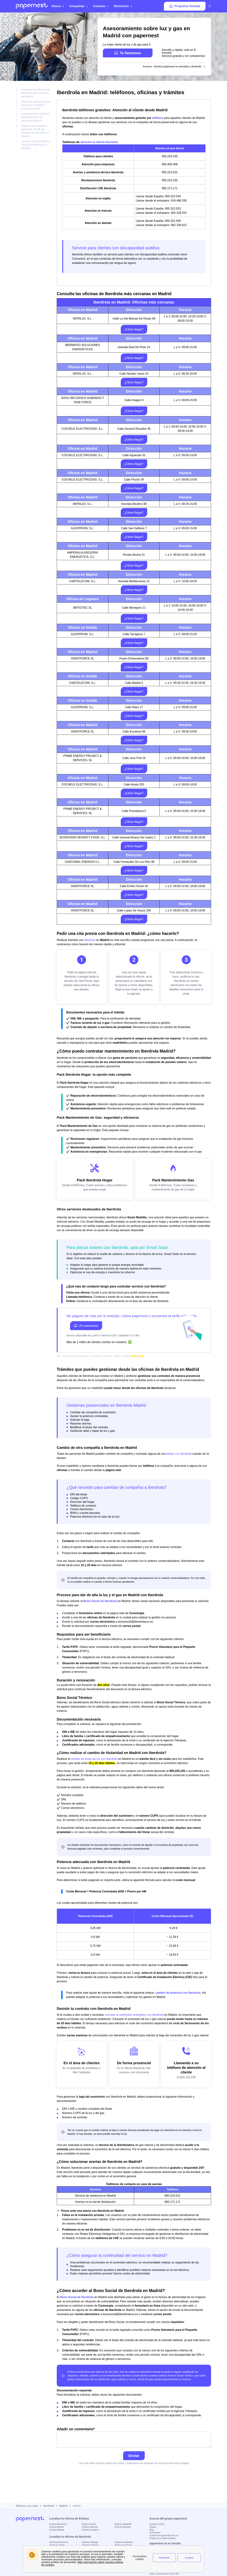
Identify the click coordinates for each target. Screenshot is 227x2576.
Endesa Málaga (56, 2530)
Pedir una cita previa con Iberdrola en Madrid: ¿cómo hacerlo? (36, 105)
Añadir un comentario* (134, 2437)
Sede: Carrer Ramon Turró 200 (164, 2574)
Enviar (133, 2456)
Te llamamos (127, 53)
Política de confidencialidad (162, 2538)
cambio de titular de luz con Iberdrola (94, 1758)
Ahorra (57, 6)
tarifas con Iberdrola (178, 1453)
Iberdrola (89, 939)
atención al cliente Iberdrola (99, 142)
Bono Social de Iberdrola (76, 2297)
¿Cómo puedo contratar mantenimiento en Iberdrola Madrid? (35, 117)
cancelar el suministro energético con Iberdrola (134, 2014)
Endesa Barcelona (58, 2524)
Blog (152, 2530)
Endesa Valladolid (123, 2524)
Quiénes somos (157, 2524)
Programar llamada (184, 6)
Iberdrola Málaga (90, 2542)
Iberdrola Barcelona (58, 2542)
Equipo (153, 2527)
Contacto (101, 6)
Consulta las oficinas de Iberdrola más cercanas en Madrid (35, 93)
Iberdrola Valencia (90, 2545)
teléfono (157, 117)
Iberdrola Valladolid (124, 2542)
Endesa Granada (123, 2527)
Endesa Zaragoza (90, 2530)
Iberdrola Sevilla (57, 2545)
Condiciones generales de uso (164, 2535)
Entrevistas (155, 2532)
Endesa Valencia (90, 2527)
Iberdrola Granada (123, 2545)
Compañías (78, 6)
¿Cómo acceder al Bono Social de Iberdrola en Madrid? (35, 145)
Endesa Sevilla (89, 2524)
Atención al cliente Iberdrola (98, 148)
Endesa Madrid (56, 2527)
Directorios (123, 6)
